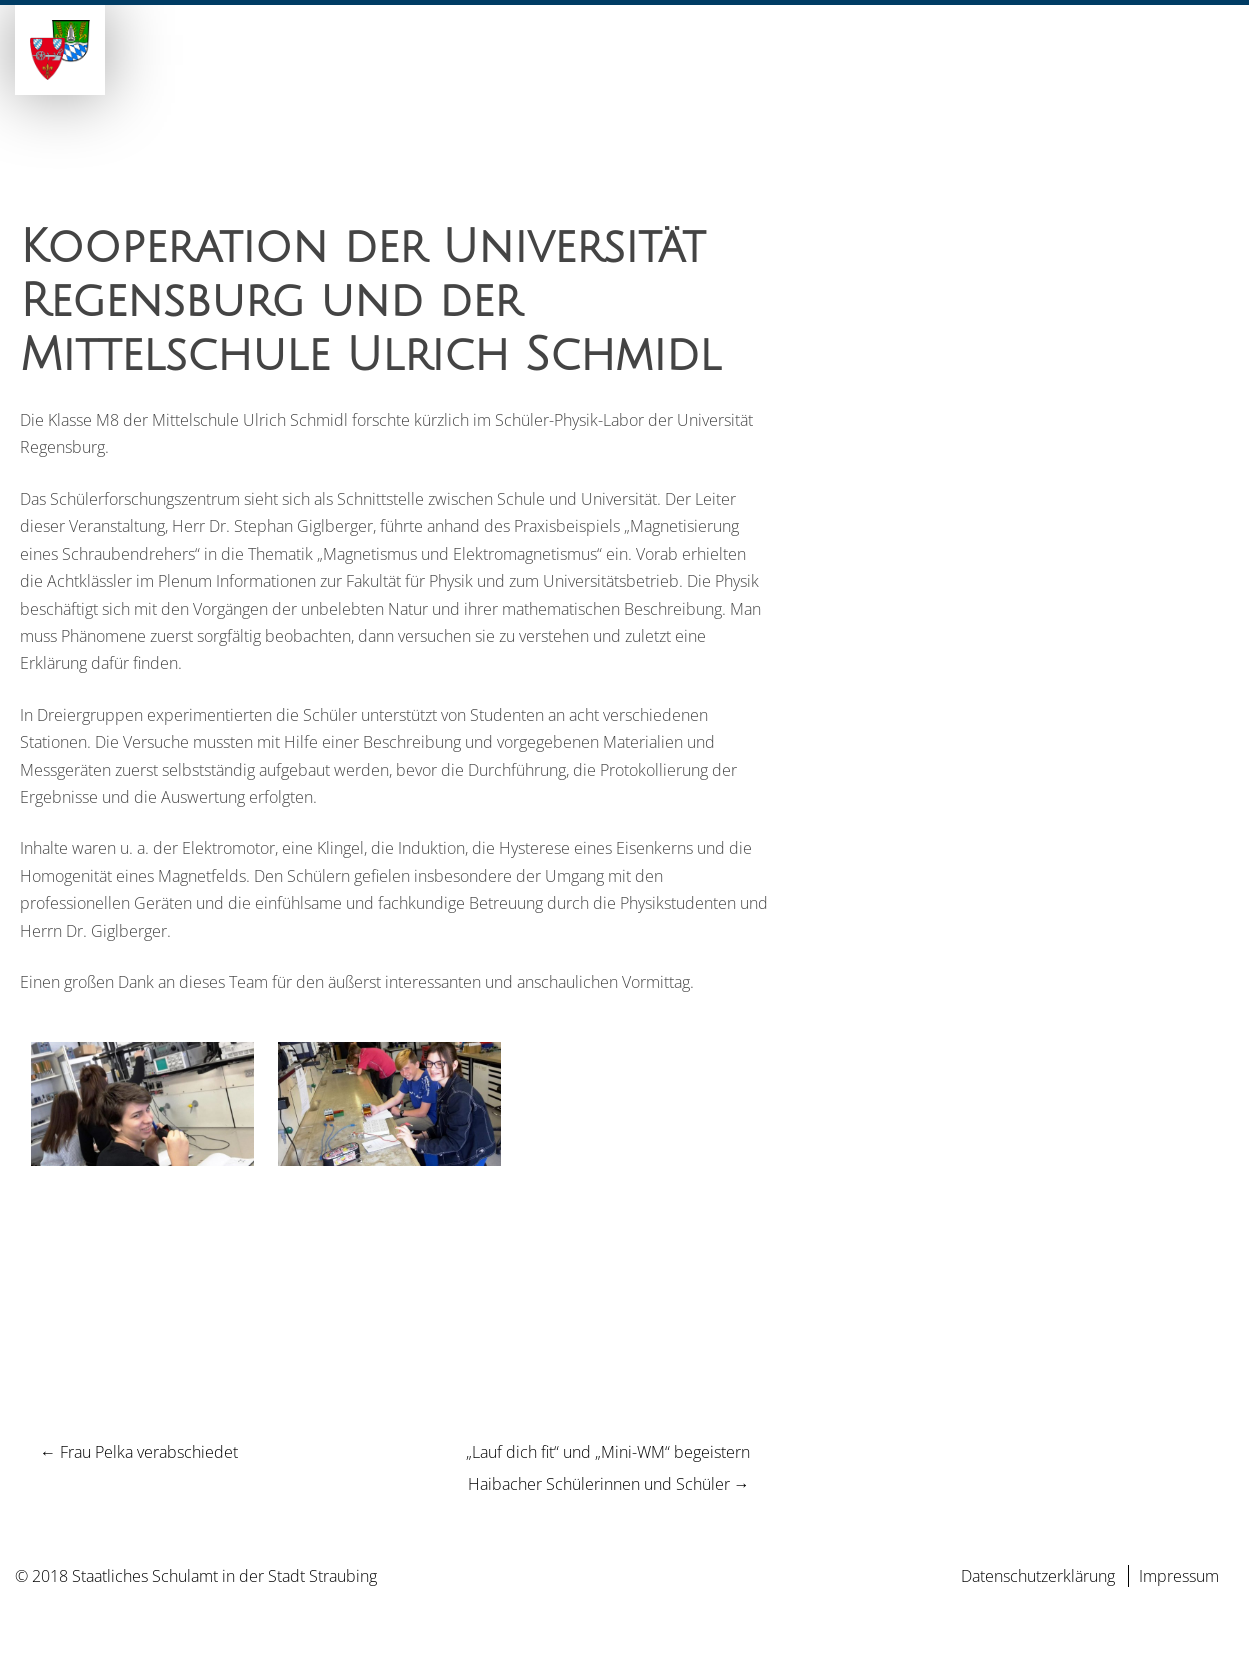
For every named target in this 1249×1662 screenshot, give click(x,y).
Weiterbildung (987, 73)
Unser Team (730, 73)
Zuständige (851, 73)
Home (433, 73)
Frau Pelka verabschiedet (139, 1452)
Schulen (621, 73)
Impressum (1179, 1576)
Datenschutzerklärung (1038, 1576)
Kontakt (1194, 73)
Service (1105, 73)
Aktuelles (521, 73)
